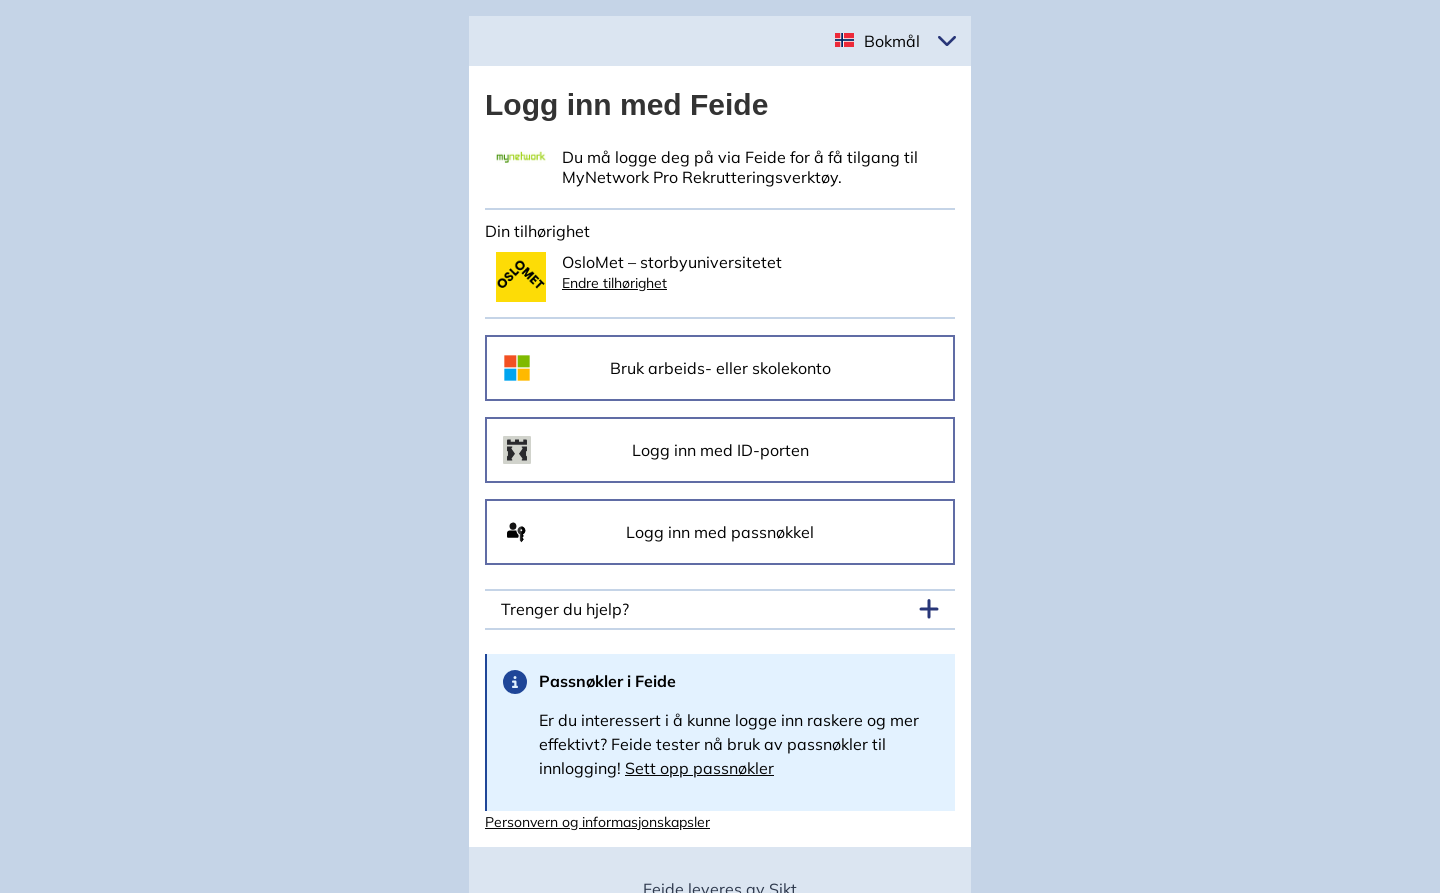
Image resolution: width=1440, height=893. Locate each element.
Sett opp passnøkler (699, 768)
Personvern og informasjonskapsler (597, 822)
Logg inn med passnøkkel (720, 532)
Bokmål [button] (892, 41)
